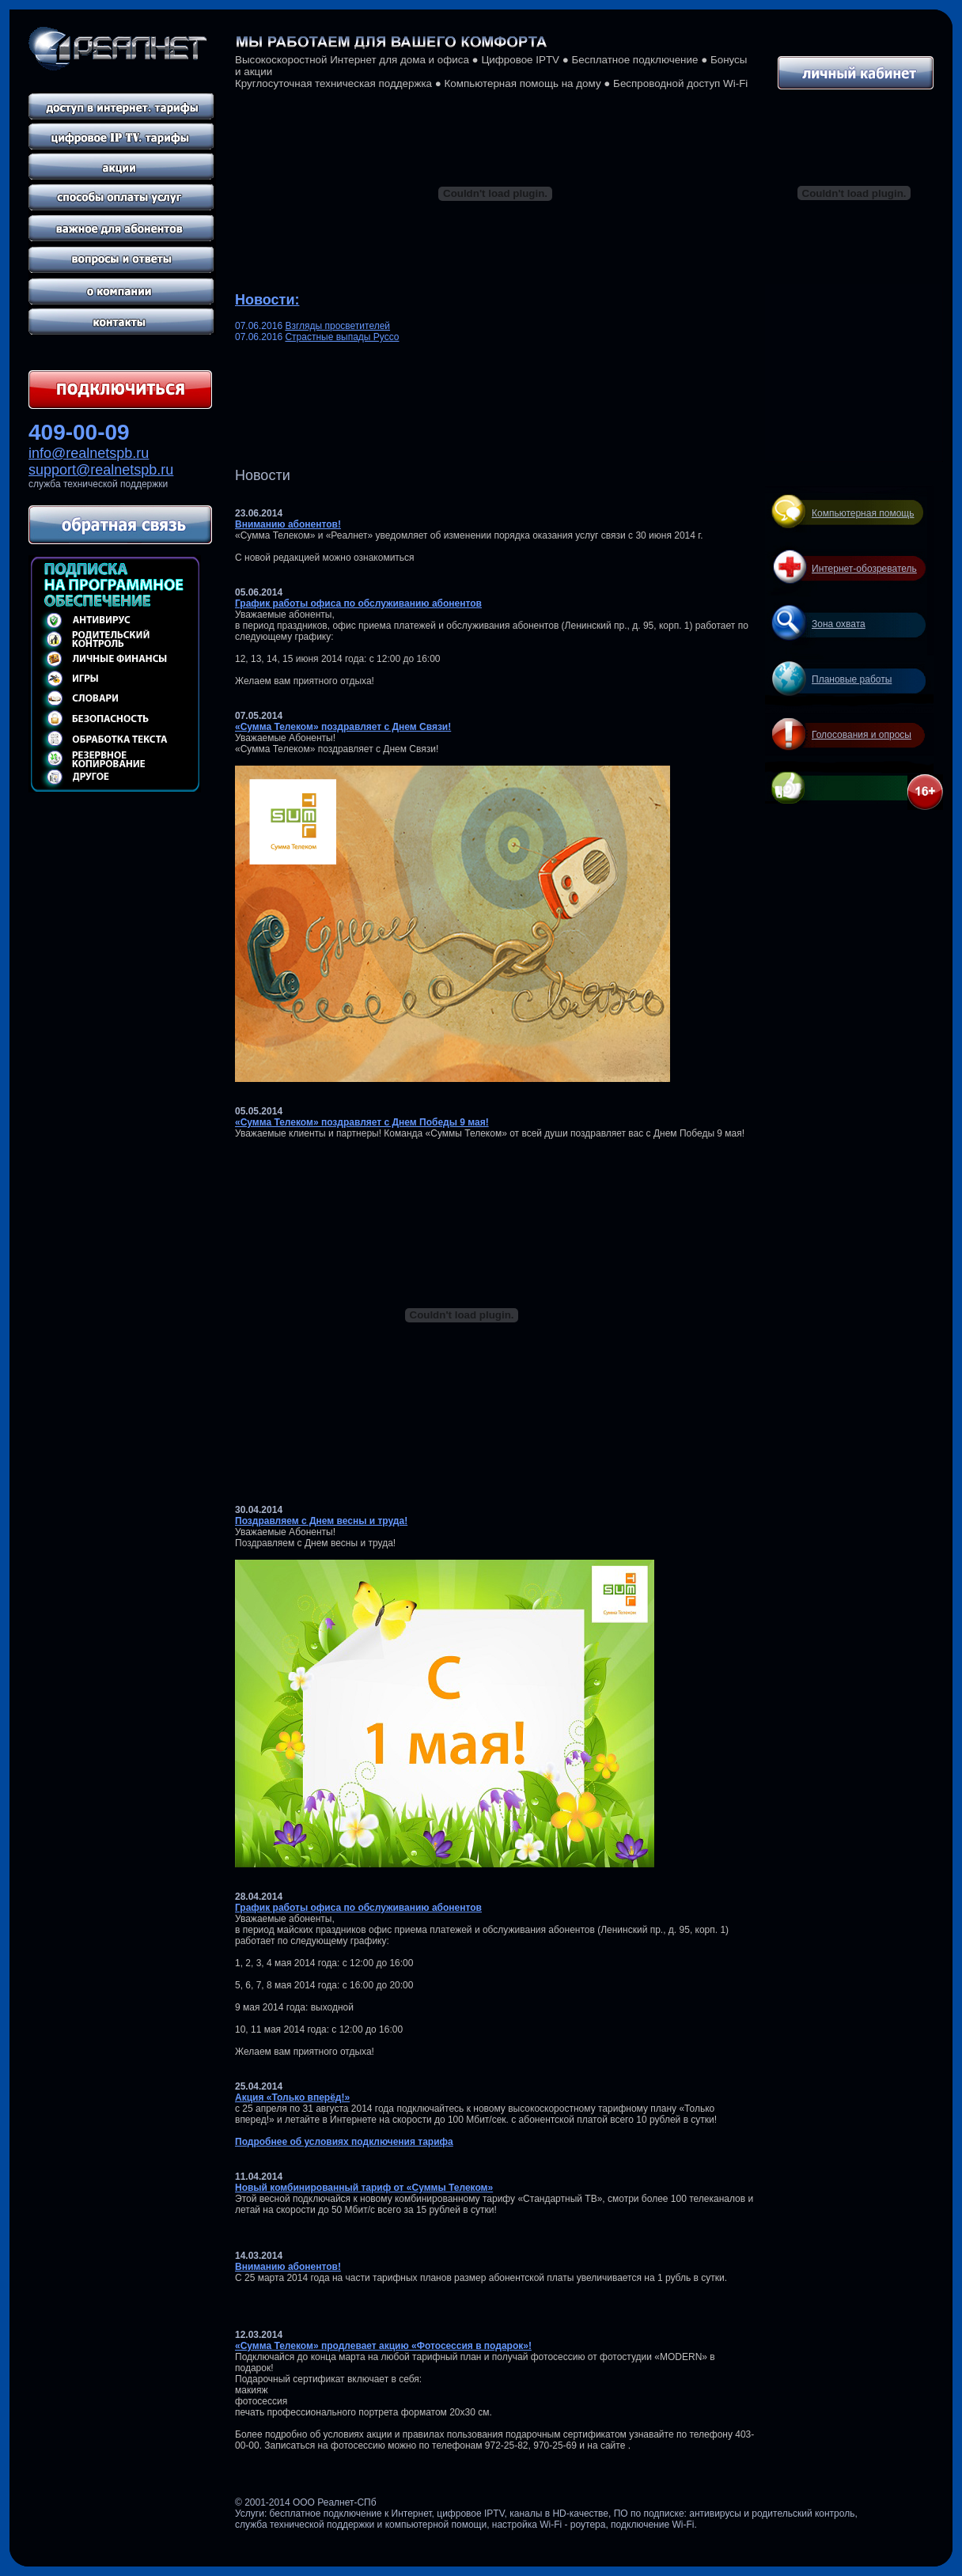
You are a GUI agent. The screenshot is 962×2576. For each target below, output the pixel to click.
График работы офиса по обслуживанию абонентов (358, 603)
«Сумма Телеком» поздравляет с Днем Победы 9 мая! (362, 1122)
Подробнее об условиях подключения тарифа (344, 2141)
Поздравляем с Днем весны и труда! (321, 1520)
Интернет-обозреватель (864, 568)
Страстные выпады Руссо (342, 336)
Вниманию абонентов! (288, 524)
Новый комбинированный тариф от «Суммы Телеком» (364, 2187)
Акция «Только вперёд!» (292, 2097)
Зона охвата (838, 624)
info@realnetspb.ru (88, 453)
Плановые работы (852, 679)
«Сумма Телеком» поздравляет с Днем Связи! (343, 726)
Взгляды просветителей (337, 325)
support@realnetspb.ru (100, 470)
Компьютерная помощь (863, 513)
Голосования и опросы (861, 734)
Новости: (267, 300)
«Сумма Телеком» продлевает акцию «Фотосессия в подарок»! (383, 2345)
